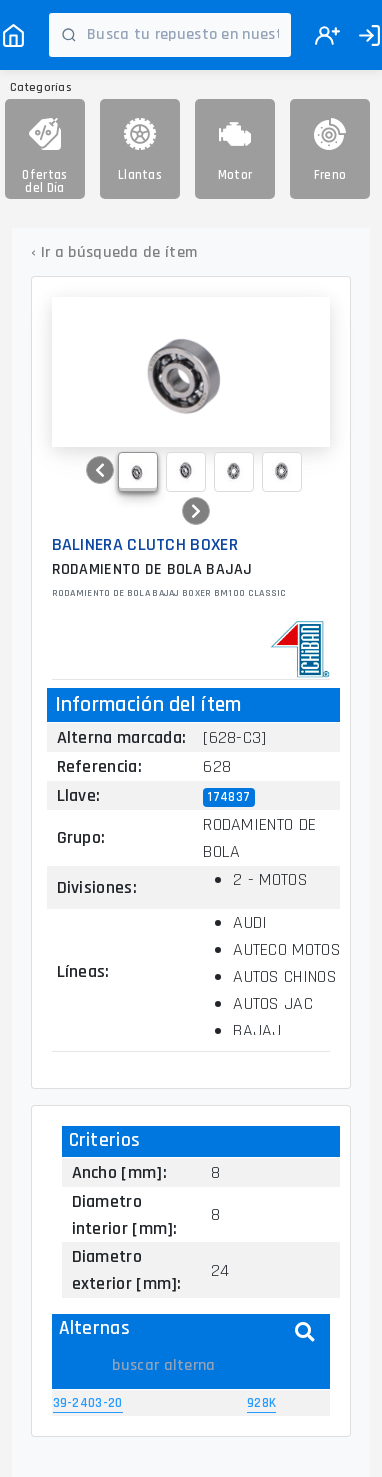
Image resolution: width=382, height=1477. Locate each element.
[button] (100, 470)
